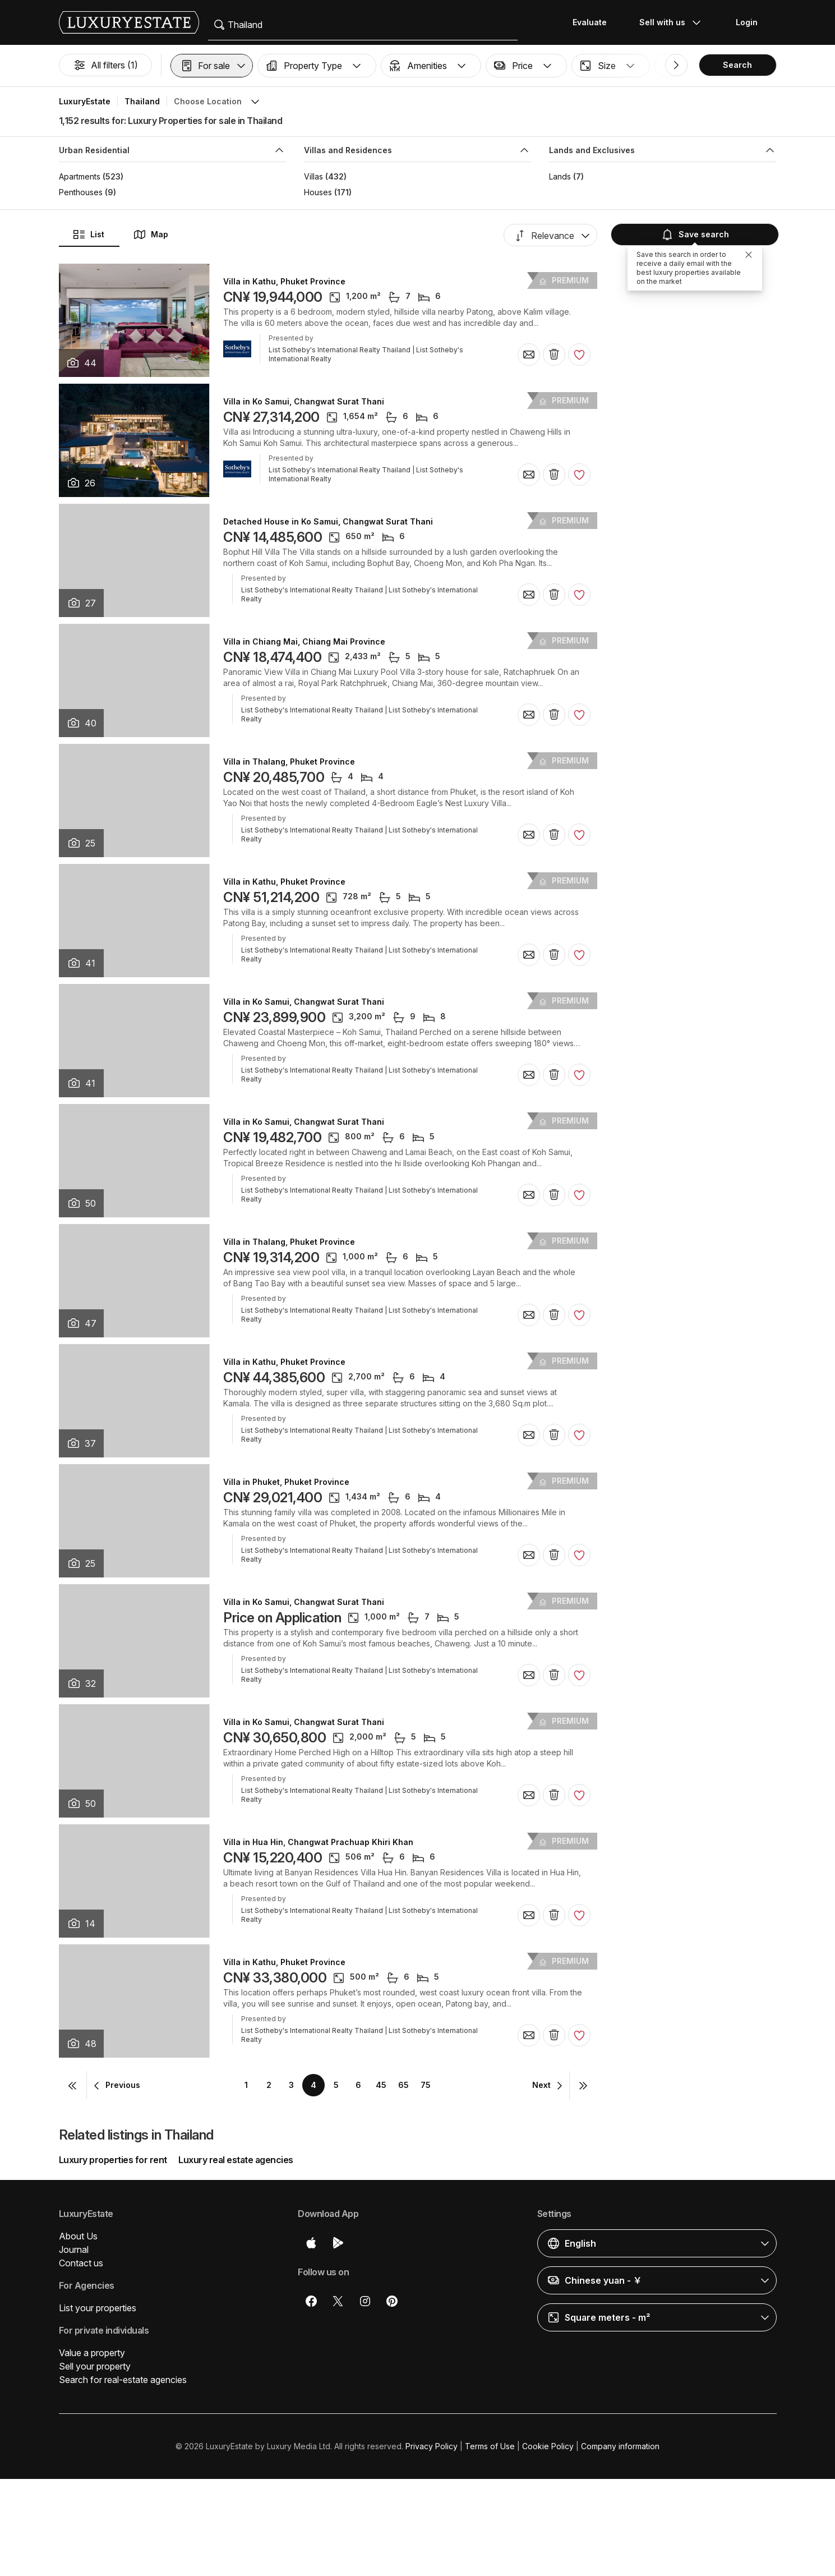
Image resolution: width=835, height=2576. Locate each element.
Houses (318, 192)
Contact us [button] (81, 2263)
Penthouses (81, 192)
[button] (211, 65)
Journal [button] (74, 2249)
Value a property (92, 2352)
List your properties (97, 2307)
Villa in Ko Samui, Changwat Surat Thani (303, 401)
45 (381, 2085)
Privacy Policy (431, 2446)
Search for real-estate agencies (123, 2379)
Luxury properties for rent (113, 2159)
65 (403, 2085)
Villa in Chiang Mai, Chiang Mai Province (304, 641)
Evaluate (590, 22)
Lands (560, 176)
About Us (78, 2236)
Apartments (79, 176)
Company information (620, 2446)
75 (426, 2085)
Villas (313, 176)
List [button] (88, 234)
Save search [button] (693, 234)
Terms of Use (490, 2446)
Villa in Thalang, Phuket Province (289, 761)
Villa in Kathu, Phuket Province (284, 281)
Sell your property (95, 2366)
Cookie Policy (548, 2446)
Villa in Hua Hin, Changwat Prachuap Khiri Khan (318, 1842)
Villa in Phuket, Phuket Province (286, 1482)
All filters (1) (105, 65)
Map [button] (150, 234)
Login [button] (747, 22)
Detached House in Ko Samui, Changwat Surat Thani (328, 521)
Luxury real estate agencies (235, 2159)
